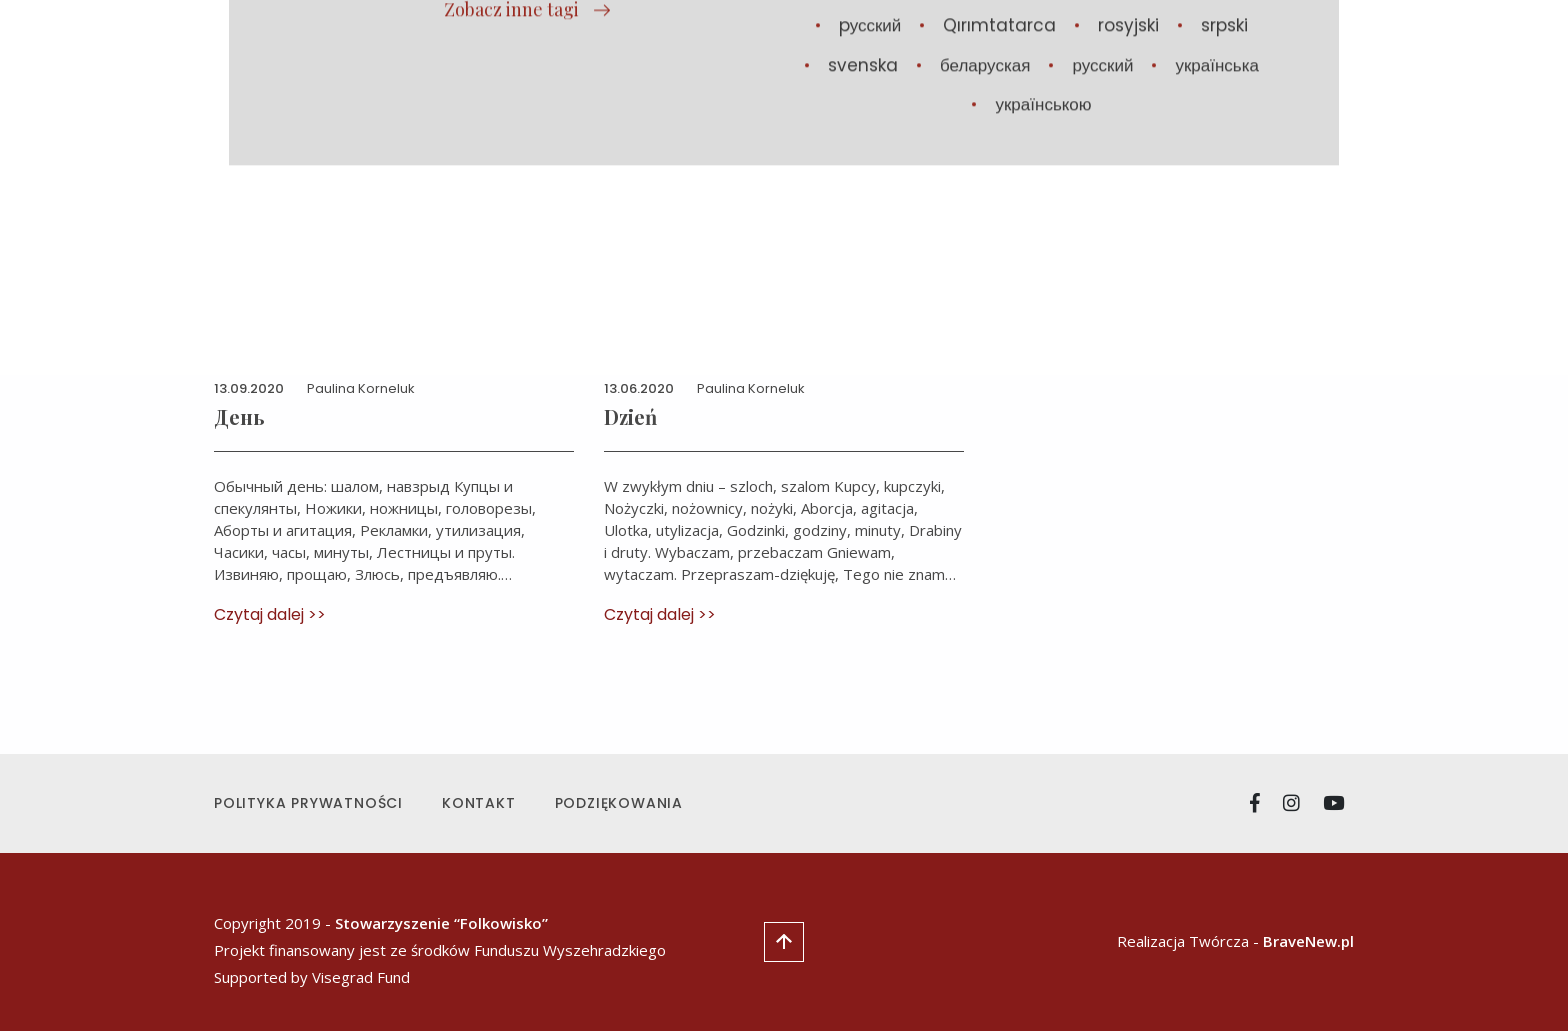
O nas (1097, 58)
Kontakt (479, 803)
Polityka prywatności (308, 803)
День (239, 416)
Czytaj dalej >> (270, 614)
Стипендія (1185, 58)
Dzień (630, 416)
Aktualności (820, 58)
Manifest (1012, 58)
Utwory (922, 58)
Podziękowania (619, 803)
